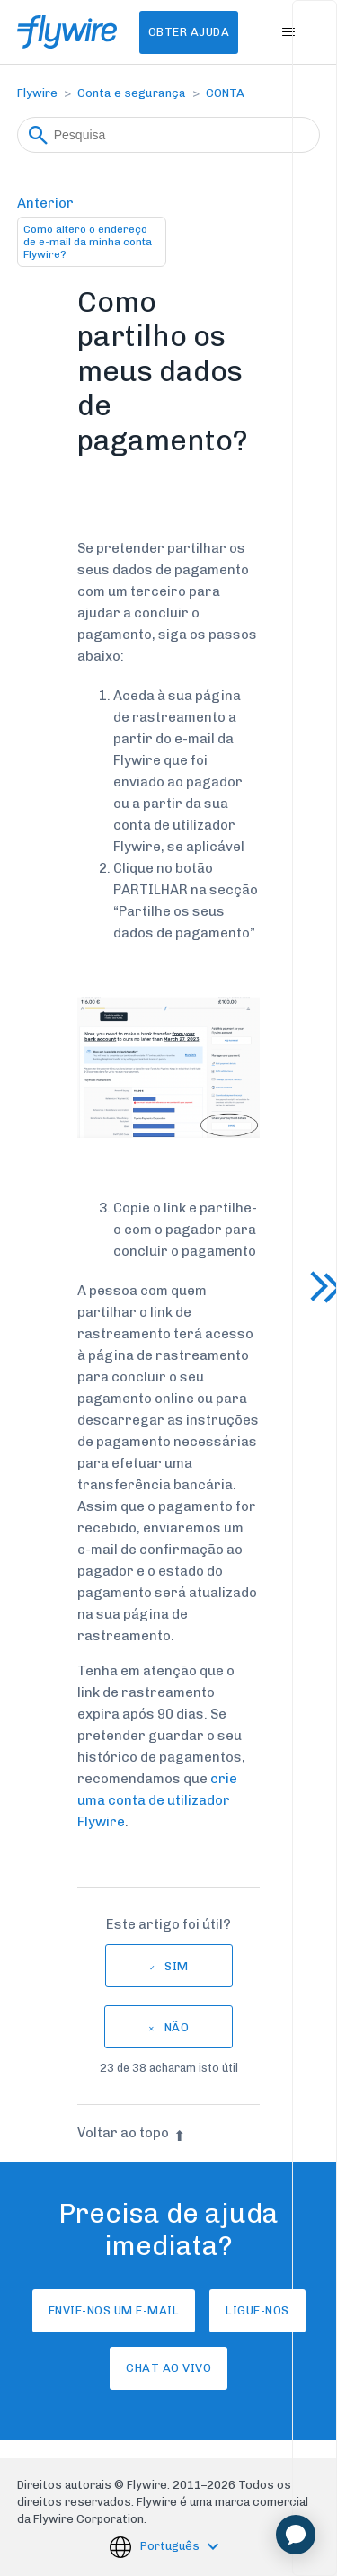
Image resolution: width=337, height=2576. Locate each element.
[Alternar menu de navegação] (288, 32)
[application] (295, 2534)
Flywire (37, 93)
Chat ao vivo (168, 2368)
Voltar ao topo (131, 2133)
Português (171, 2546)
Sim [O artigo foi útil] (176, 1966)
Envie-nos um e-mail (114, 2310)
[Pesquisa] (169, 135)
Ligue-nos (257, 2310)
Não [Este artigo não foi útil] (177, 2027)
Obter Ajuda (189, 32)
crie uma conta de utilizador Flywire (157, 1800)
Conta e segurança (131, 93)
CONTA (225, 93)
